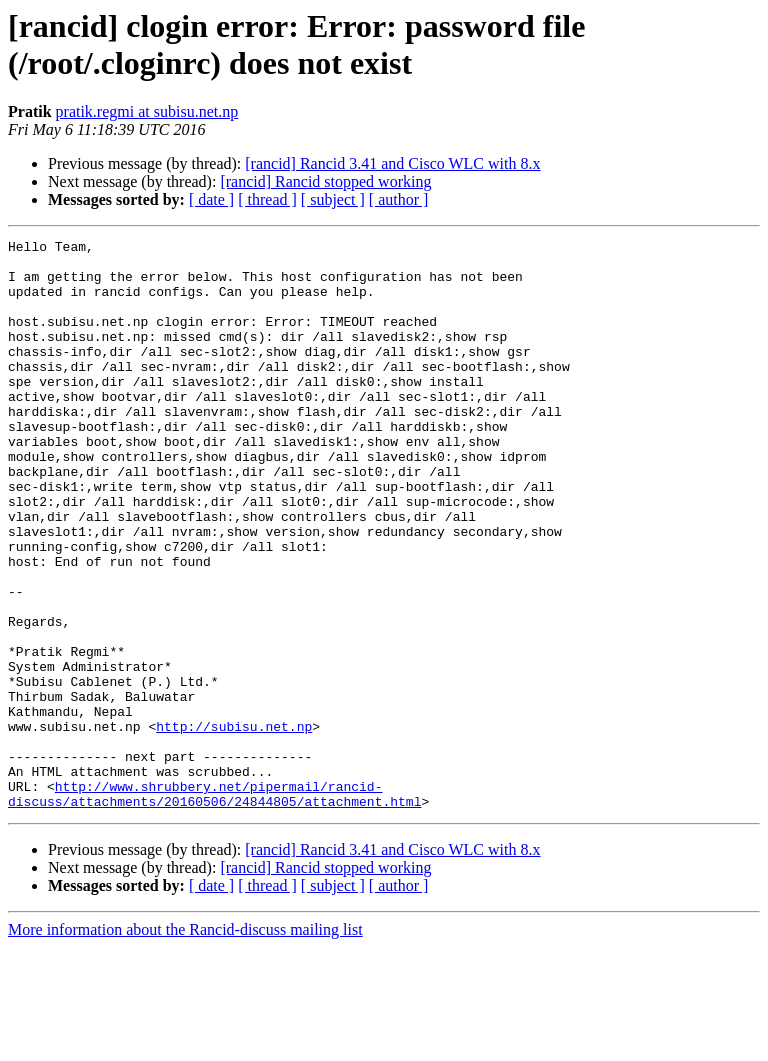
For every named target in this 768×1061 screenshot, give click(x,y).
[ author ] (399, 199)
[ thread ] (267, 199)
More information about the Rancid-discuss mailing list (185, 1043)
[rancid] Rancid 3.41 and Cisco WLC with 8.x (392, 163)
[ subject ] (333, 199)
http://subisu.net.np (234, 825)
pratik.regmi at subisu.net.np (147, 111)
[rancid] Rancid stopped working (325, 181)
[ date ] (211, 199)
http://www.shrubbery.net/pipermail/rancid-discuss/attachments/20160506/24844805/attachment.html (214, 906)
